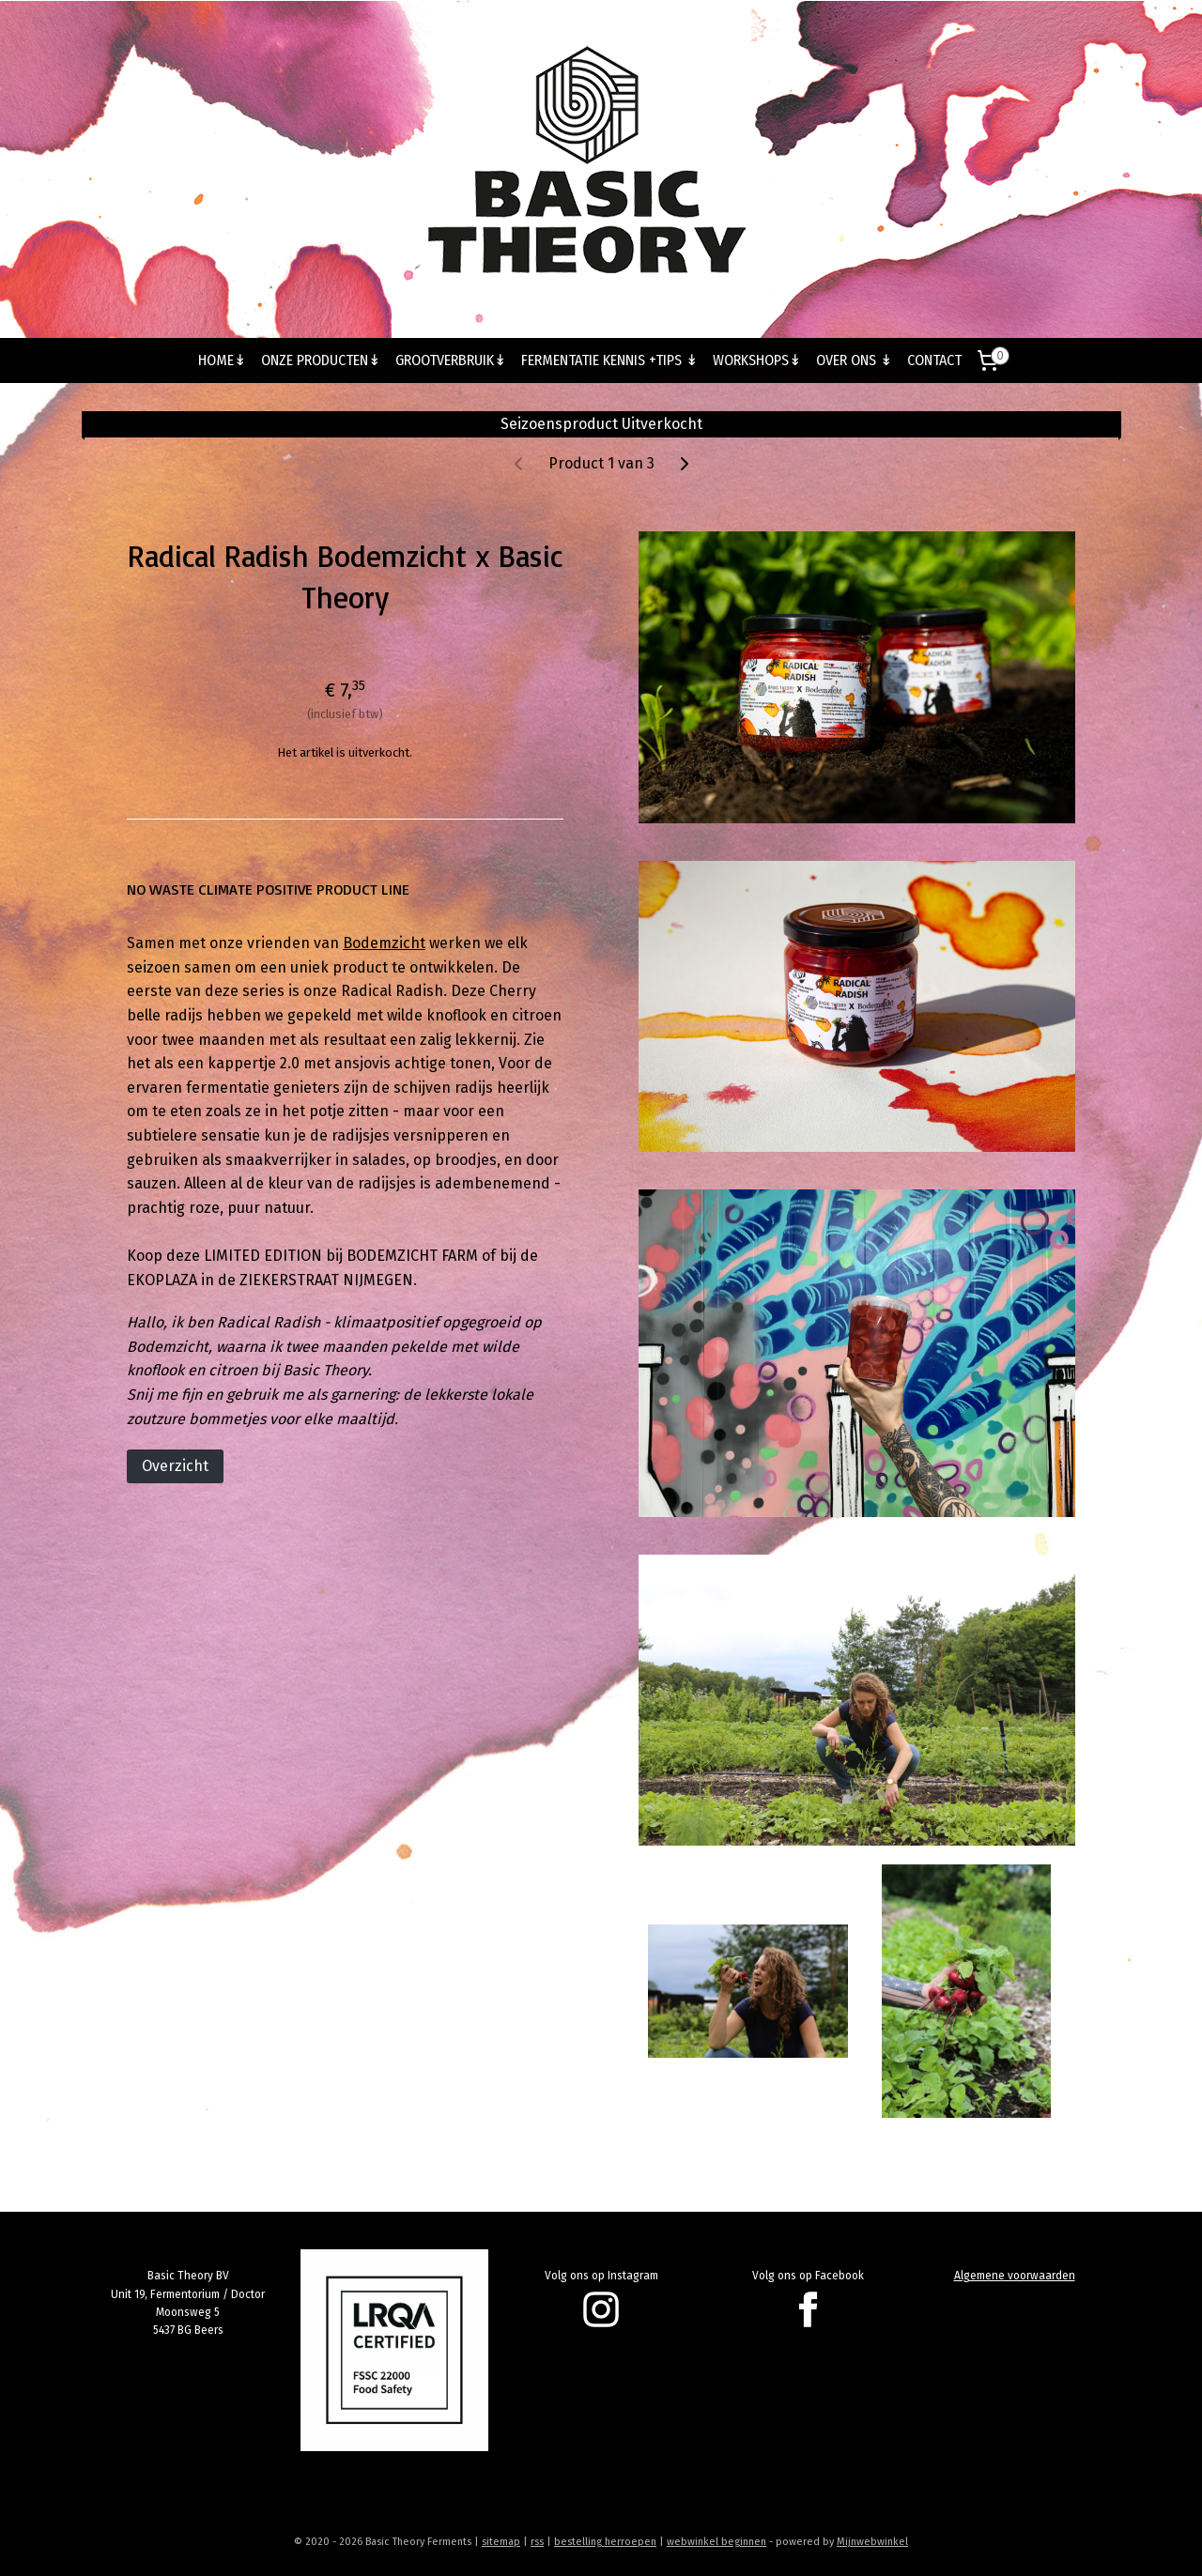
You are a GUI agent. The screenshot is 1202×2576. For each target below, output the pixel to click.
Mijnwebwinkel (872, 2542)
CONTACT (934, 360)
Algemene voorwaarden (1014, 2275)
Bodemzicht (384, 943)
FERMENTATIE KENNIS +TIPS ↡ (609, 360)
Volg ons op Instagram (601, 2275)
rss (537, 2542)
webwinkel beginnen (716, 2542)
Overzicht (175, 1466)
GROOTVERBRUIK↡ (450, 360)
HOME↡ (222, 360)
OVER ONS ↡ (854, 360)
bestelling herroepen (605, 2542)
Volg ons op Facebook (808, 2275)
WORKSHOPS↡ (757, 360)
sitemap (501, 2542)
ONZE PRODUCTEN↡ (320, 360)
